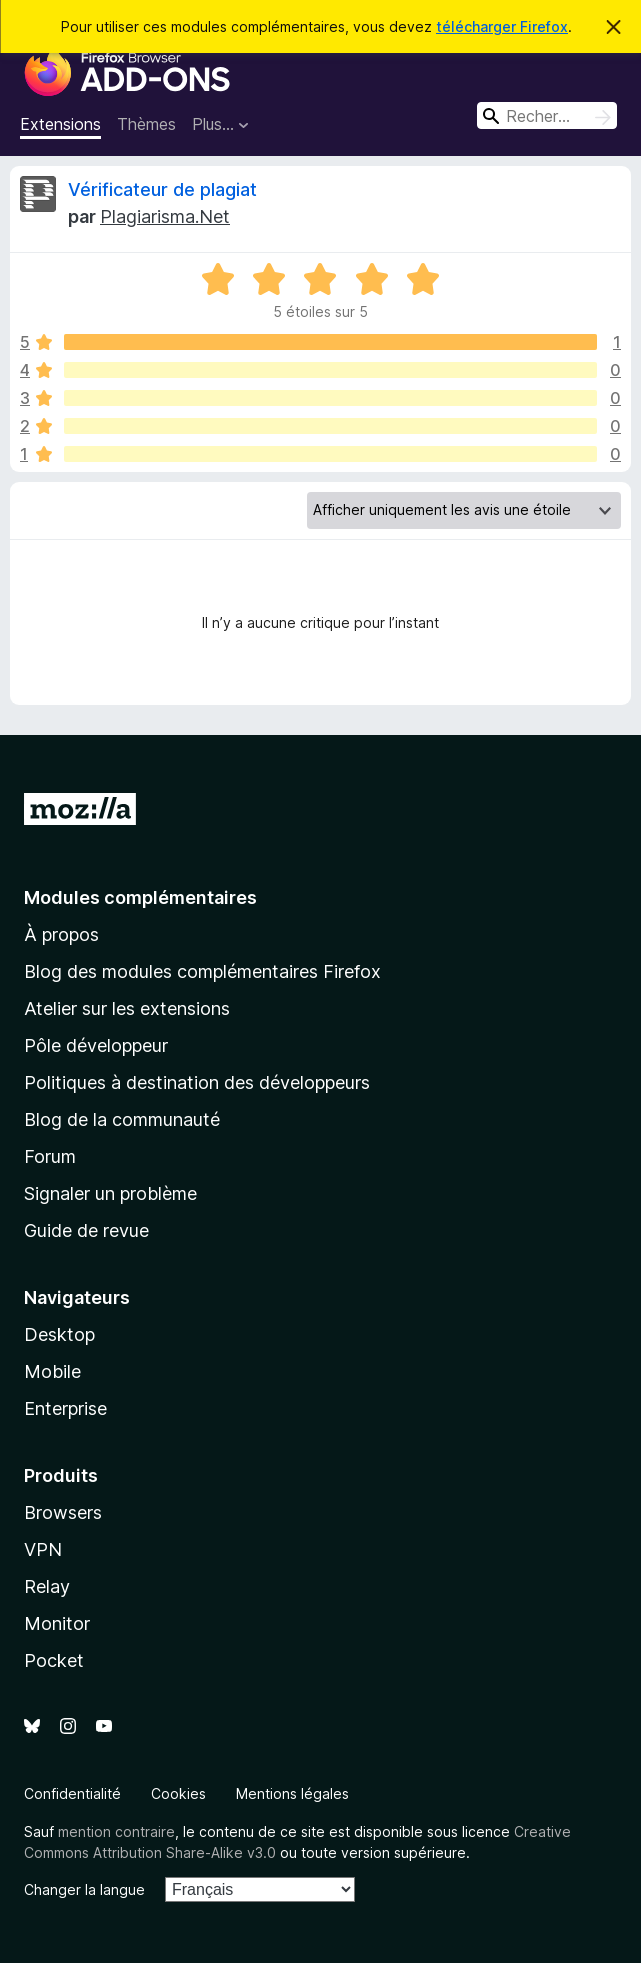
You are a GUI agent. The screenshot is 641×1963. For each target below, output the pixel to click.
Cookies (178, 1793)
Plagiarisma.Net (165, 216)
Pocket (54, 1660)
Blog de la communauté (122, 1119)
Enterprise (65, 1408)
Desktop (59, 1334)
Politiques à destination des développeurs (197, 1082)
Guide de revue (86, 1230)
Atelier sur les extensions (127, 1008)
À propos (61, 934)
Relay (47, 1586)
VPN (43, 1549)
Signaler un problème (110, 1193)
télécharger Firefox (502, 26)
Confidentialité (72, 1793)
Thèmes (146, 124)
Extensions (60, 124)
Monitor (57, 1623)
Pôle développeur (96, 1045)
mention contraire (116, 1831)
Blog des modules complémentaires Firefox (202, 971)
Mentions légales (292, 1793)
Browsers (63, 1512)
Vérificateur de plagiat (162, 189)
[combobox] (547, 115)
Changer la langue (84, 1889)
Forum (50, 1156)
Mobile (52, 1371)
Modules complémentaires (140, 897)
